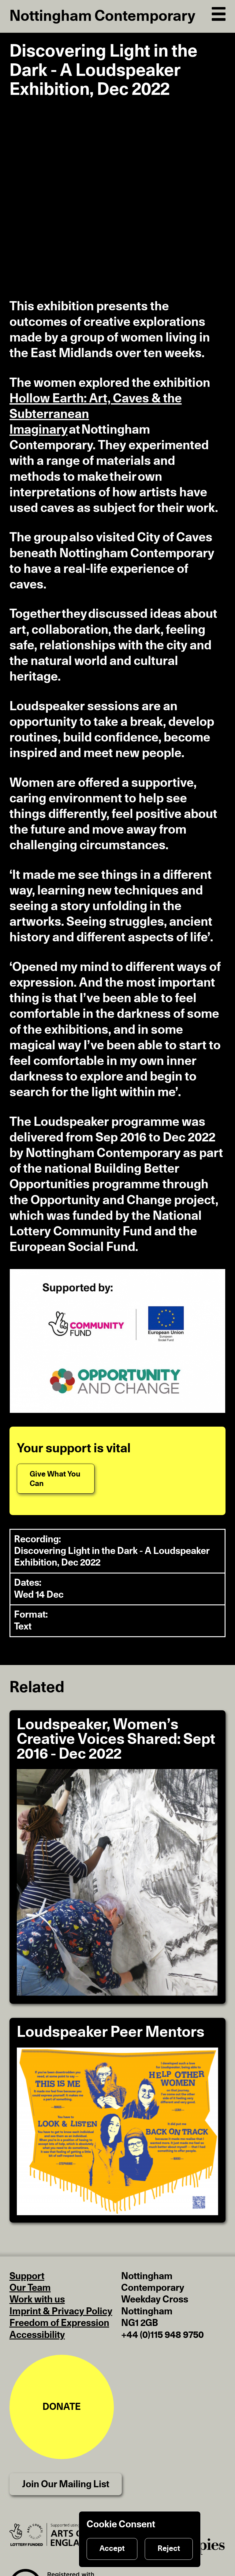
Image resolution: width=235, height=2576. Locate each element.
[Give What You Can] (56, 1479)
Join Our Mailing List (65, 2484)
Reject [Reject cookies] (169, 2548)
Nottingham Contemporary (102, 16)
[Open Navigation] (219, 12)
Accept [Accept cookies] (112, 2548)
